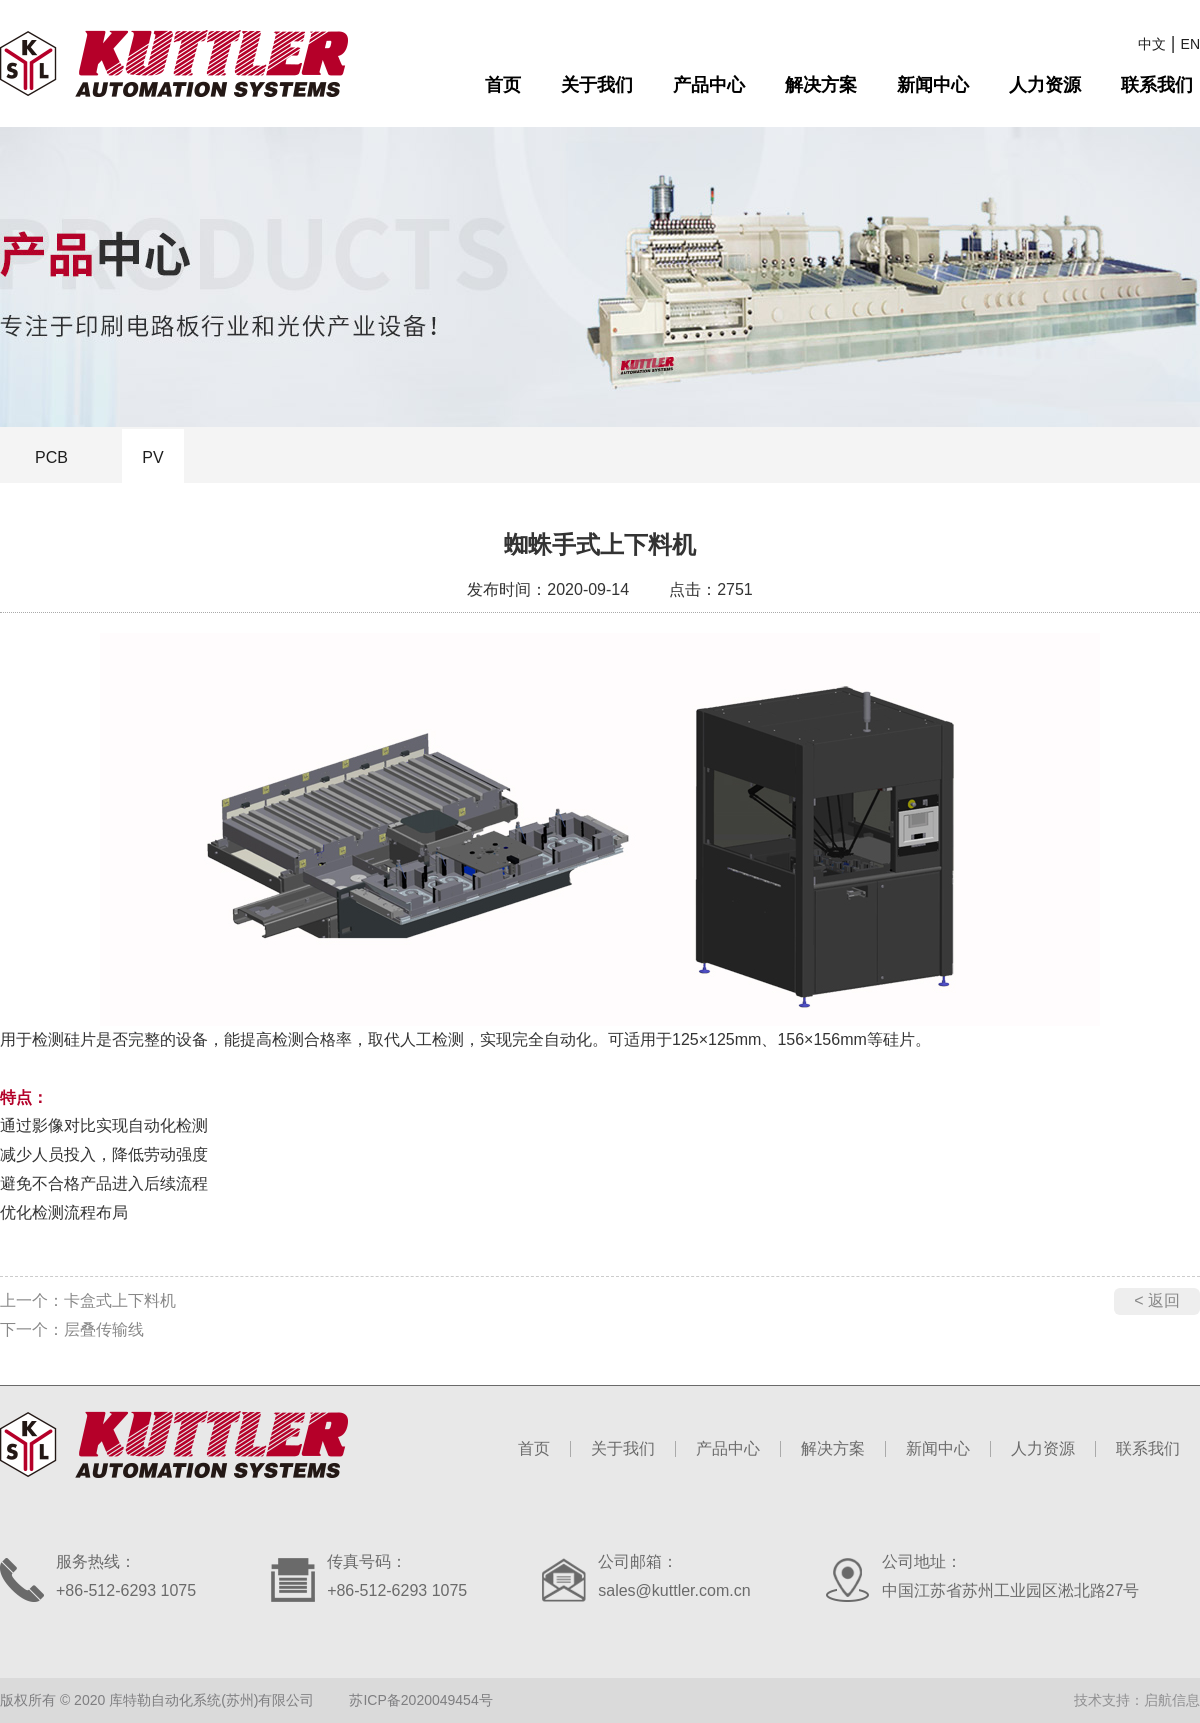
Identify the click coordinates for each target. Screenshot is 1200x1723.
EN (1190, 44)
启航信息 (1172, 1700)
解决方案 (821, 85)
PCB (51, 457)
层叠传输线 (104, 1329)
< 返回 (1157, 1300)
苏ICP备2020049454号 (420, 1700)
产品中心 (709, 85)
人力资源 (1045, 85)
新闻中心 (933, 85)
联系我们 (1157, 85)
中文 (1152, 44)
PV (152, 457)
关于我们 (597, 85)
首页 (503, 85)
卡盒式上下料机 (120, 1300)
